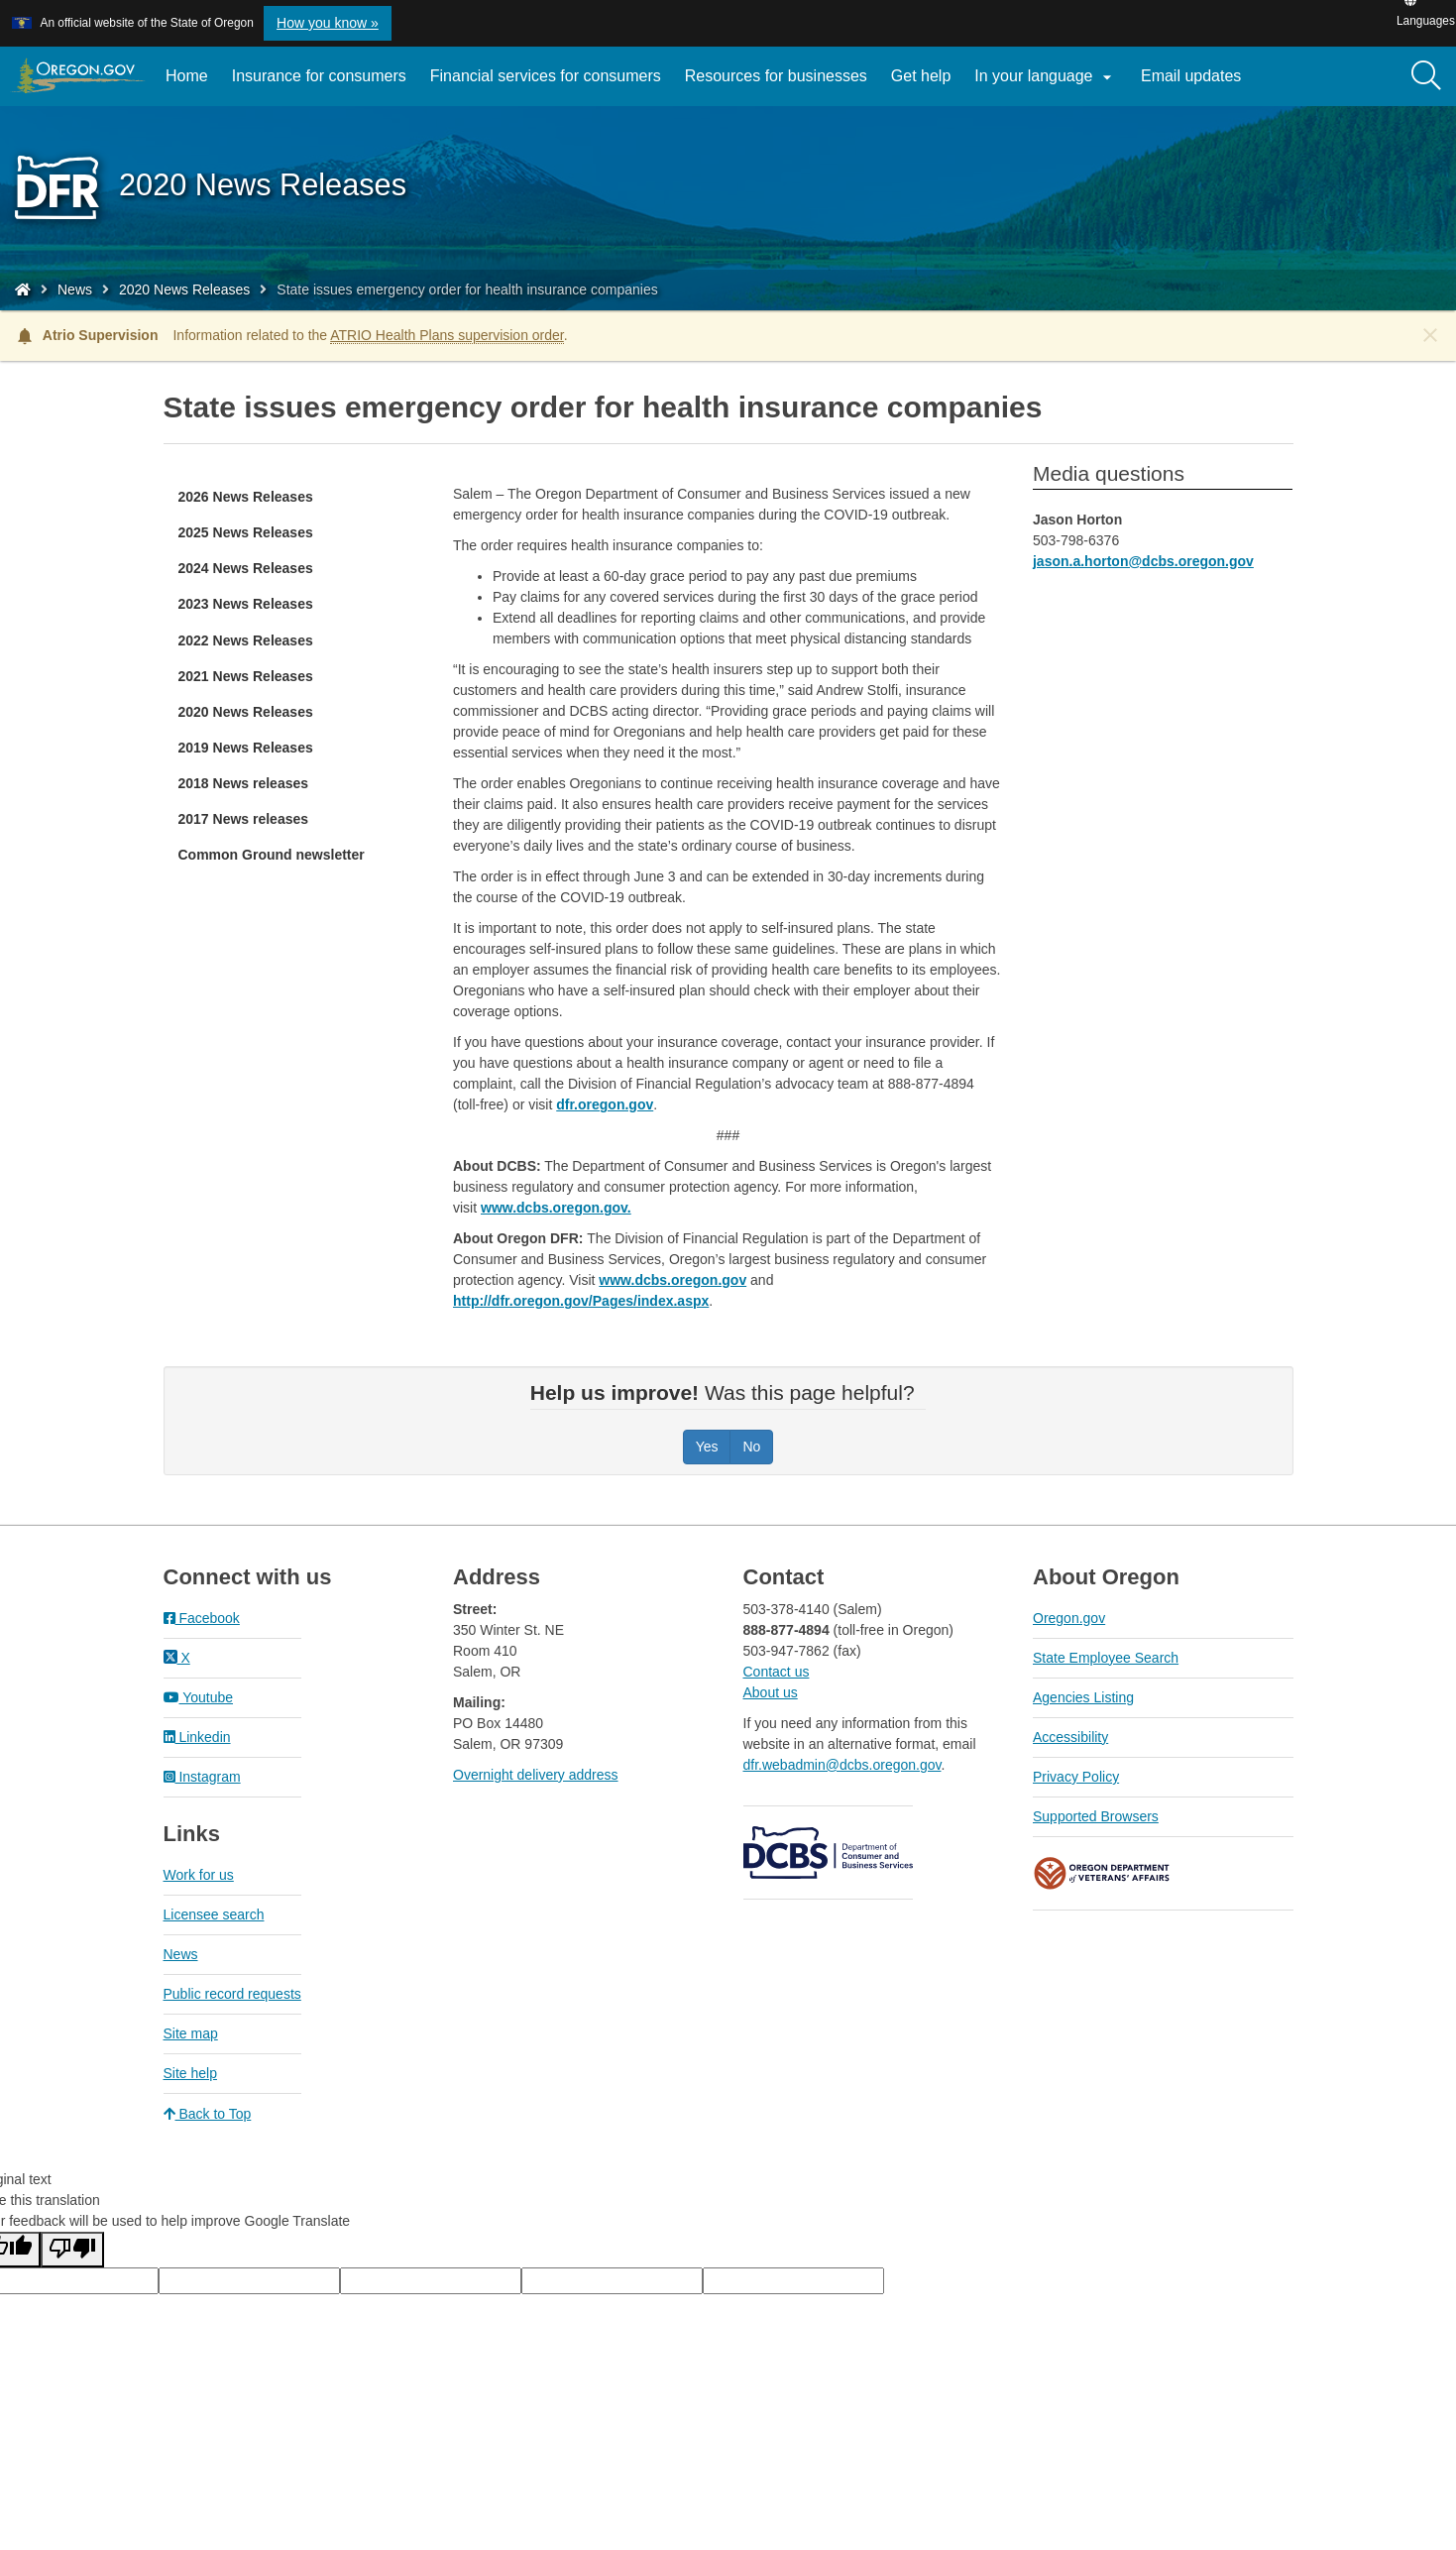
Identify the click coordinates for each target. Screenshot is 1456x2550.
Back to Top (208, 2114)
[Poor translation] (72, 2249)
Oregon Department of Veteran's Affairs (1102, 1873)
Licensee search (214, 1914)
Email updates (1197, 83)
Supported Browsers (1096, 1816)
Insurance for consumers (319, 75)
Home (187, 75)
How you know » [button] (328, 23)
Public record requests (232, 1994)
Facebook (202, 1618)
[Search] (1426, 76)
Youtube (199, 1697)
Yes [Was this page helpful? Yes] (707, 1446)
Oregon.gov (1069, 1618)
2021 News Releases (245, 676)
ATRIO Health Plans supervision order (447, 335)
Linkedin (197, 1737)
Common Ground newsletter (271, 855)
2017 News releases (243, 819)
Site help (190, 2073)
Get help (921, 75)
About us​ (770, 1692)
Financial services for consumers (545, 75)
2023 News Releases (245, 604)
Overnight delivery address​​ (535, 1775)
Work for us (199, 1875)
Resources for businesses (776, 75)
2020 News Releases (184, 289)
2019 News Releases (245, 747)
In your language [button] (1045, 77)
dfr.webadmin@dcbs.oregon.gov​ (842, 1765)
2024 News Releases (245, 568)
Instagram (202, 1777)
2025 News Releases (245, 532)
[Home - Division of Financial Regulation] (23, 289)
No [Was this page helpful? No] (751, 1446)
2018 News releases (243, 783)
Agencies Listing (1083, 1697)
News (74, 289)
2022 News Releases (245, 640)
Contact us (776, 1672)
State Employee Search (1105, 1658)
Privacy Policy (1076, 1777)
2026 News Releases (245, 497)
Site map (191, 2033)
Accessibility (1070, 1737)
